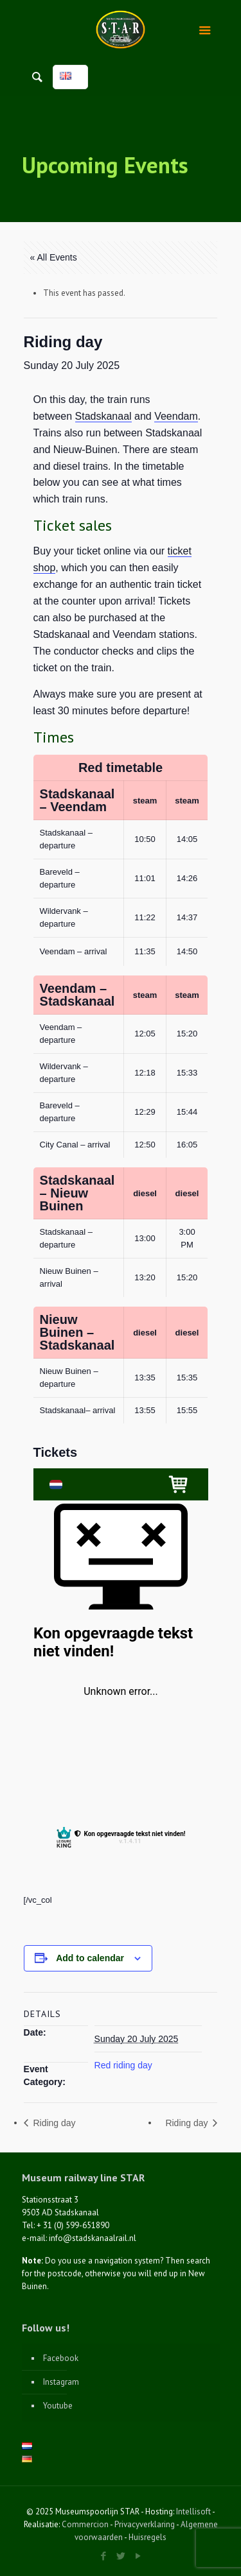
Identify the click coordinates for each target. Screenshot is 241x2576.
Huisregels (147, 2537)
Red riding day (123, 2065)
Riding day (53, 2123)
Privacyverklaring (144, 2524)
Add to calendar (90, 1958)
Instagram (61, 2381)
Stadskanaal (103, 416)
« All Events (53, 257)
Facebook (60, 2358)
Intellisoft (193, 2511)
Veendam (176, 416)
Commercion (85, 2524)
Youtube (58, 2405)
